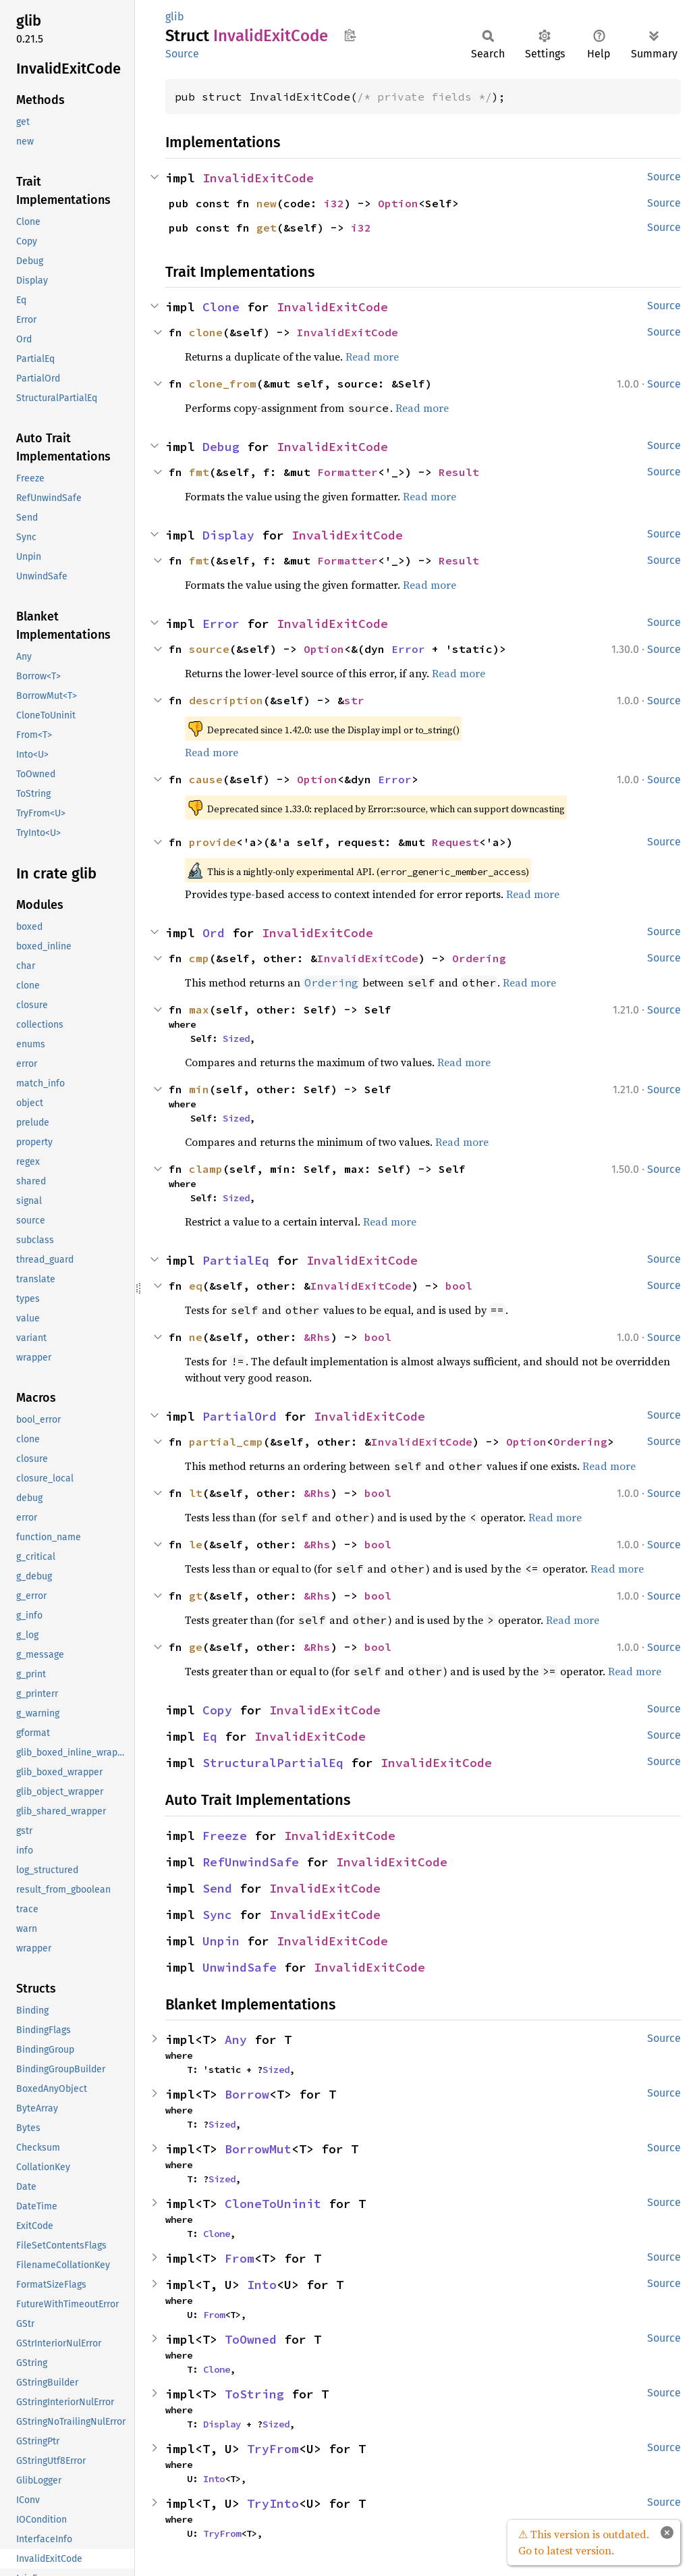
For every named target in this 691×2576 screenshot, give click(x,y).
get (266, 227)
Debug (221, 446)
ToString (254, 2394)
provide (212, 842)
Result (459, 472)
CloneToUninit (273, 2203)
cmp (199, 958)
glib (174, 16)
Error (221, 623)
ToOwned (251, 2339)
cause (206, 779)
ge (195, 1647)
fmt (199, 472)
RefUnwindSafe (250, 1862)
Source (182, 53)
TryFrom (273, 2448)
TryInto (273, 2503)
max (199, 1009)
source (209, 649)
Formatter (347, 472)
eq (195, 1285)
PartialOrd (239, 1416)
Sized (236, 1038)
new (266, 203)
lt (195, 1493)
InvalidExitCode (258, 178)
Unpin (221, 1941)
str (354, 700)
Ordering (479, 958)
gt (195, 1595)
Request (455, 842)
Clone (221, 307)
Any (236, 2039)
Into (262, 2284)
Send (217, 1888)
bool (458, 1285)
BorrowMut (258, 2149)
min (199, 1089)
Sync (217, 1914)
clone (206, 332)
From (239, 2258)
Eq (209, 1736)
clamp (206, 1169)
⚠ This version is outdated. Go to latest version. (583, 2542)
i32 (334, 203)
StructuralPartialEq (272, 1762)
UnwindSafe (239, 1967)
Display (228, 535)
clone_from (222, 383)
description (226, 700)
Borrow (247, 2094)
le (195, 1544)
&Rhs (317, 1337)
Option (398, 203)
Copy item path (350, 35)
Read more (372, 356)
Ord (213, 933)
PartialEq (235, 1260)
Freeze (224, 1835)
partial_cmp (226, 1441)
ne (195, 1337)
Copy (217, 1710)
